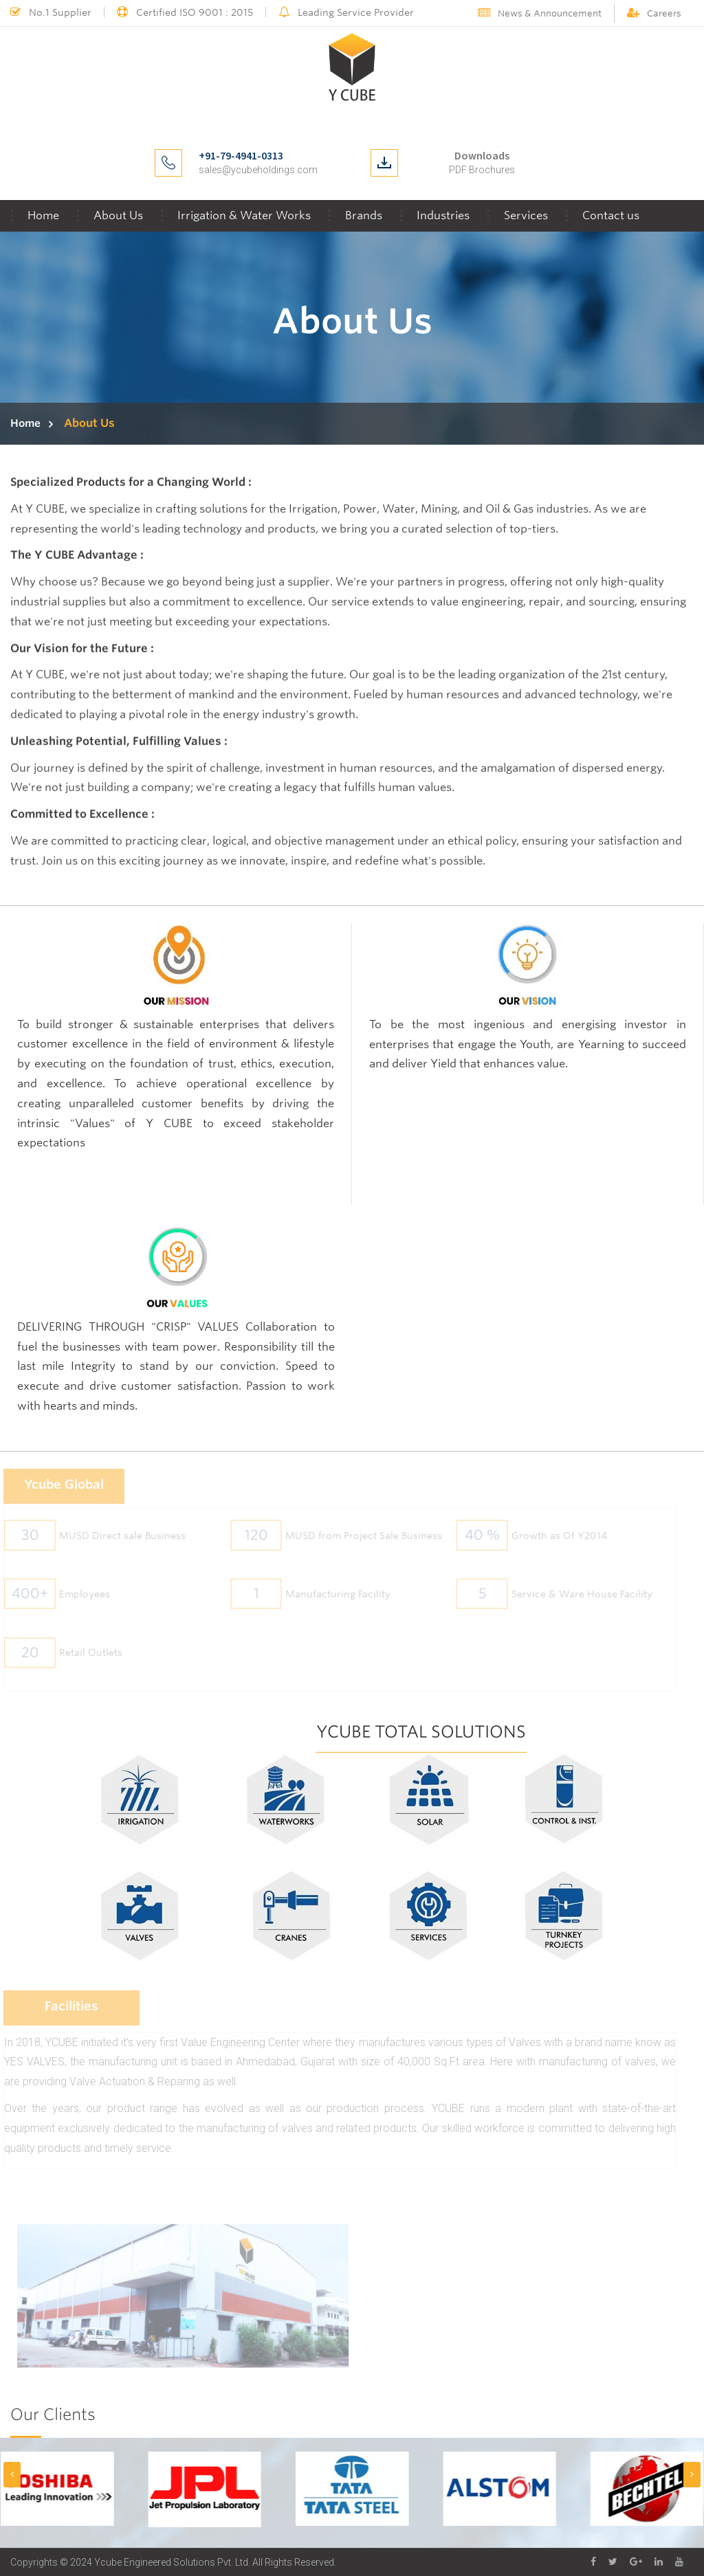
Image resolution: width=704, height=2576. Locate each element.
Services (526, 215)
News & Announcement (540, 13)
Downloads (481, 155)
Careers (654, 13)
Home (43, 215)
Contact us (610, 215)
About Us (118, 215)
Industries (443, 215)
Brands (363, 215)
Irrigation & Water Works (244, 215)
